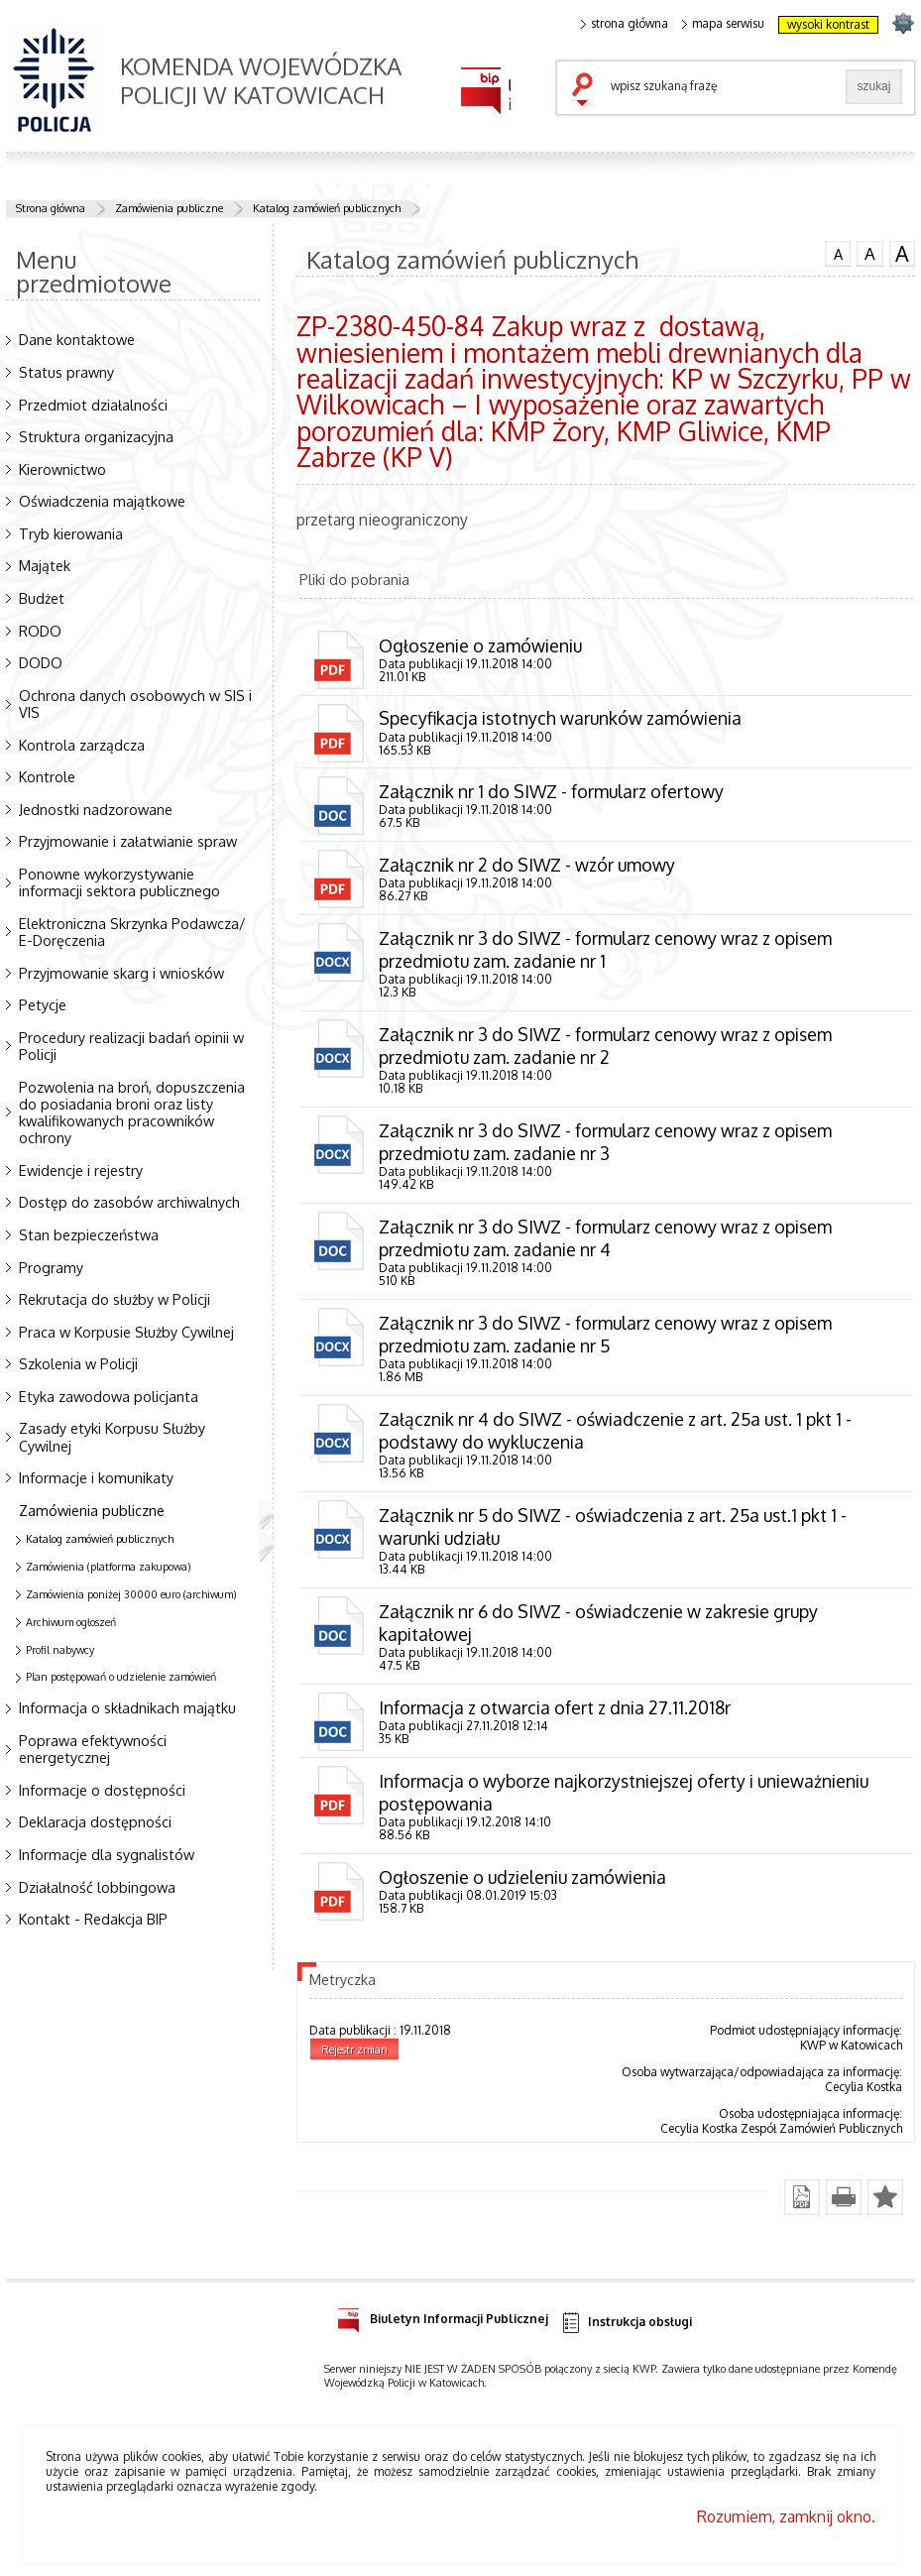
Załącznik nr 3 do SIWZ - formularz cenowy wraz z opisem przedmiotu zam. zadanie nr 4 (605, 1238)
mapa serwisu (723, 24)
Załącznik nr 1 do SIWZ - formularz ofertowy (551, 791)
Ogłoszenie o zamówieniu (480, 645)
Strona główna (50, 208)
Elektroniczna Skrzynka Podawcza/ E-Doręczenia (132, 931)
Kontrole (47, 776)
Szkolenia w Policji (78, 1363)
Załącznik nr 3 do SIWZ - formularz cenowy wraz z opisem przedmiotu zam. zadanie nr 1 (605, 949)
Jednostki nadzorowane (96, 809)
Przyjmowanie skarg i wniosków (121, 973)
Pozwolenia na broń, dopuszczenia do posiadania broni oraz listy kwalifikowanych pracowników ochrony (132, 1112)
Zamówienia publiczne (169, 208)
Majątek (44, 565)
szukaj (587, 91)
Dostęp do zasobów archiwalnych (129, 1202)
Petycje (42, 1004)
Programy (51, 1267)
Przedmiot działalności (93, 404)
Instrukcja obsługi (626, 2322)
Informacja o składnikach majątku (127, 1707)
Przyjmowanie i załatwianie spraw (128, 841)
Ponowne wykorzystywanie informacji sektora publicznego (119, 882)
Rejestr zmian (354, 2049)
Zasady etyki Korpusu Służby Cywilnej (112, 1436)
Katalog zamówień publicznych (327, 208)
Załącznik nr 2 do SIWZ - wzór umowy (527, 865)
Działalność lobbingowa (97, 1887)
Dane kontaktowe (77, 339)
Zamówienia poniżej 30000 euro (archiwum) (131, 1594)
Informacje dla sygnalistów (106, 1854)
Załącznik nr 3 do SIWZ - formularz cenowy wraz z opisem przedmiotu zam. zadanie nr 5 (605, 1334)
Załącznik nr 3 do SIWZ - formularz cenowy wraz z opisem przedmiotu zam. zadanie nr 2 (605, 1045)
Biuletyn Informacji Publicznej (442, 2315)
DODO (40, 662)
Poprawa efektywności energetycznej (93, 1748)
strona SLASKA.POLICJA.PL (902, 22)
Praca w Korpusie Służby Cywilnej (126, 1332)
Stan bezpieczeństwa (89, 1234)
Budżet (41, 598)
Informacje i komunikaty (96, 1477)
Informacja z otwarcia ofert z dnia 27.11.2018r (555, 1707)
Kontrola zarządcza (82, 745)
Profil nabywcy (60, 1650)
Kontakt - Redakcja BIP (93, 1919)
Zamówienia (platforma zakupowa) (108, 1567)
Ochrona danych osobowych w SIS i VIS (135, 703)
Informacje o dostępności (102, 1790)
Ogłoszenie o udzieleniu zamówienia (522, 1877)
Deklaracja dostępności (95, 1821)
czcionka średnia (869, 253)
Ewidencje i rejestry (81, 1170)
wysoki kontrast (828, 24)
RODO (40, 631)
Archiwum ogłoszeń (71, 1622)
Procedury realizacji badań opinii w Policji (131, 1045)
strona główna (624, 24)
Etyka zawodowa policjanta (108, 1396)
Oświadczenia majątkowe (102, 501)
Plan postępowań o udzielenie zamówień (121, 1677)
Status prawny (66, 372)
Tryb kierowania (71, 533)
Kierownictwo (62, 469)
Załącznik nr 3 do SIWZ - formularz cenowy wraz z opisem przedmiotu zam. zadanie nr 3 (605, 1141)
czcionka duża (902, 254)
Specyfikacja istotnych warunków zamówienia (560, 718)
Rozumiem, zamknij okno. (786, 2516)
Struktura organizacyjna (96, 436)
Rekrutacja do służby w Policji (114, 1299)
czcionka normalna (838, 252)
